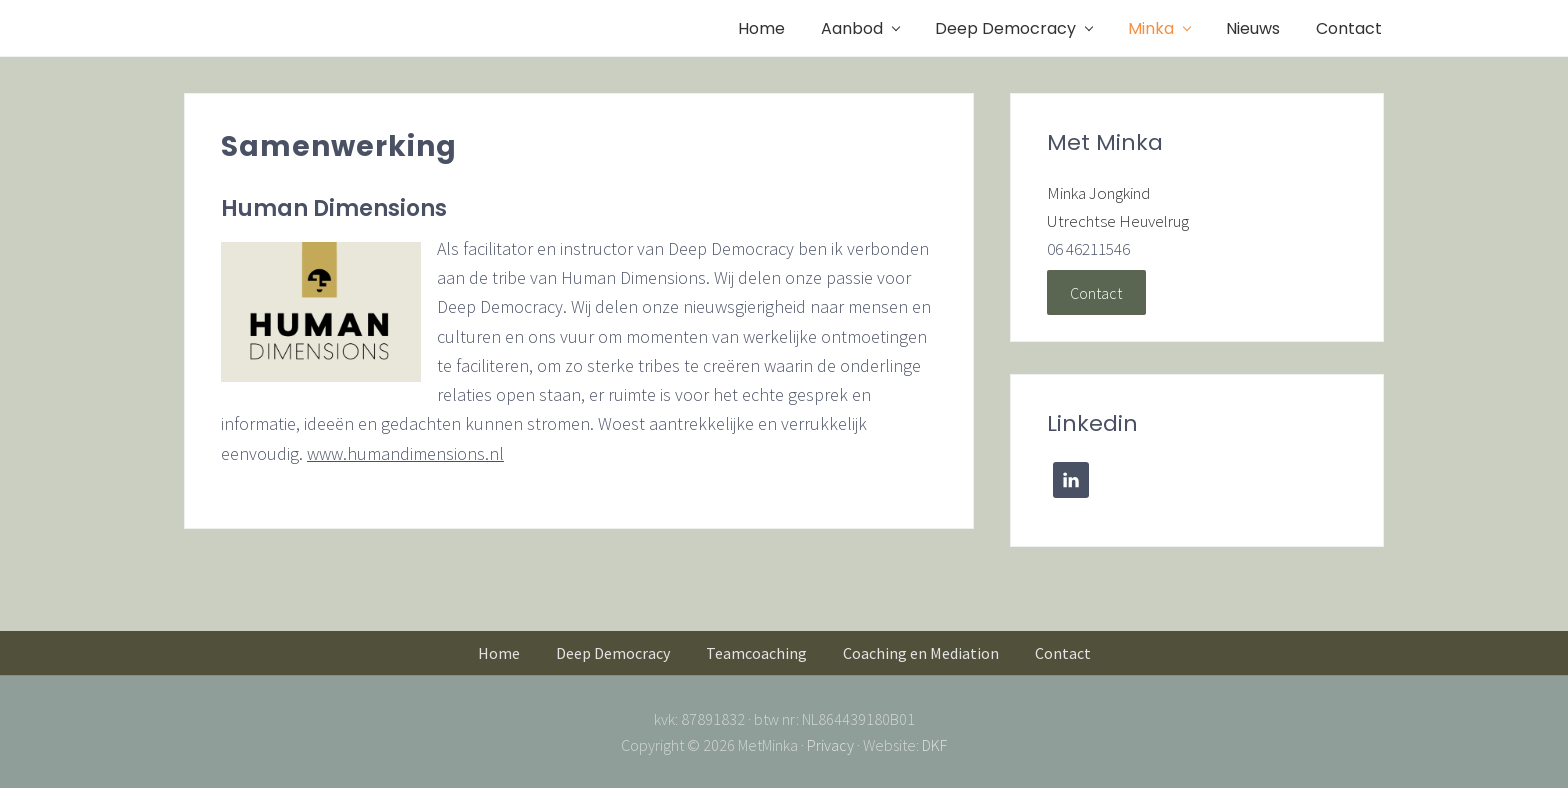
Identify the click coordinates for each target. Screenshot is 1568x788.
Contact (1096, 292)
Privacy (830, 745)
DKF (934, 745)
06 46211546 (1088, 249)
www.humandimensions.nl (405, 453)
